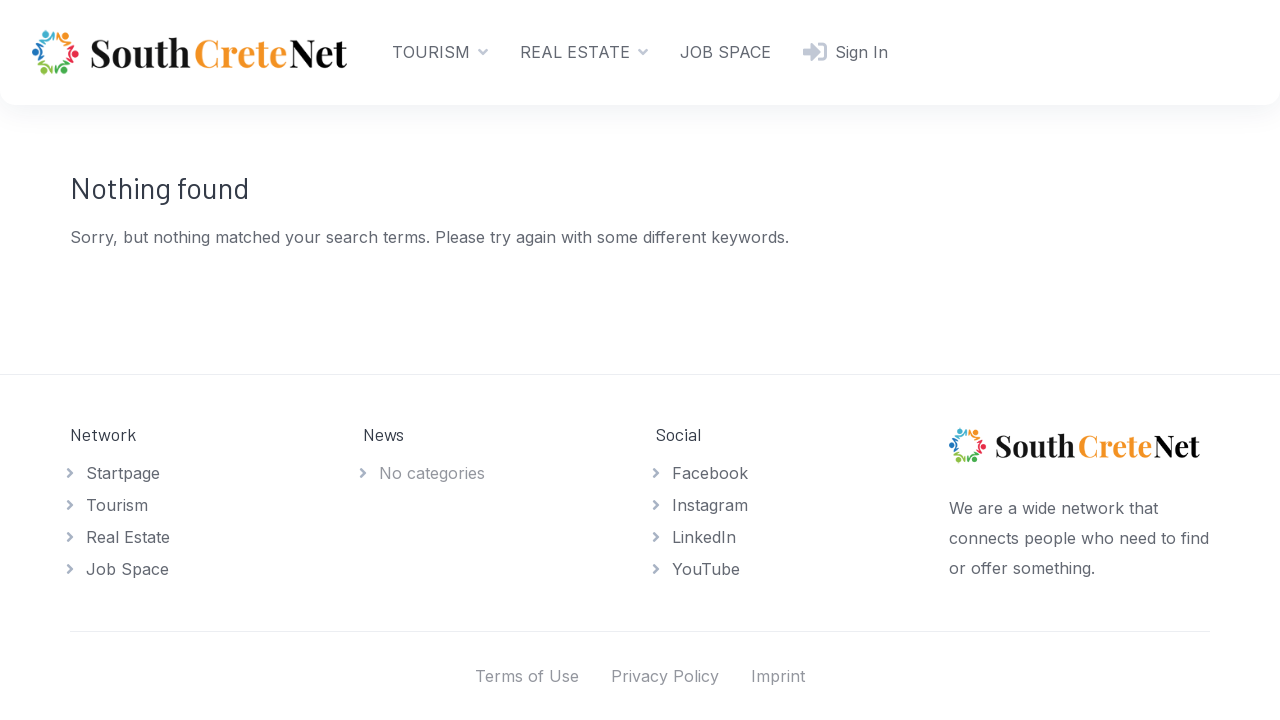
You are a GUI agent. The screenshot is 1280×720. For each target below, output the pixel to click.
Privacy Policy (665, 676)
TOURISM (431, 52)
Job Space (127, 569)
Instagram (710, 505)
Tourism (117, 505)
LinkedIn (704, 537)
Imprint (778, 676)
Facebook (710, 473)
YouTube (706, 569)
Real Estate (128, 537)
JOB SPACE (725, 52)
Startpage (123, 473)
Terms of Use (527, 676)
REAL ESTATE (575, 52)
